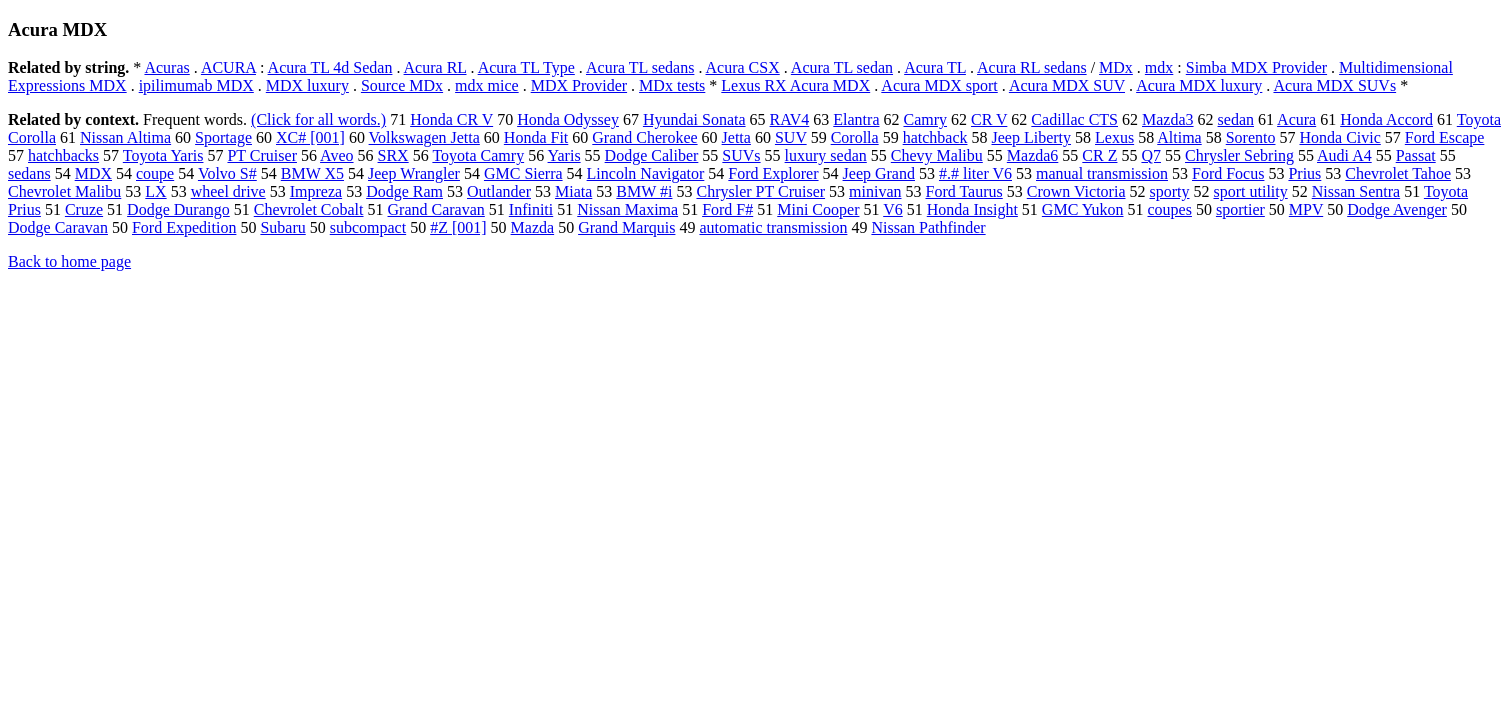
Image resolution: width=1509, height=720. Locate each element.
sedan (1236, 119)
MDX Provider (579, 85)
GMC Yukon (1083, 209)
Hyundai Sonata (694, 119)
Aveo (336, 155)
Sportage (223, 137)
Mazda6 (1033, 155)
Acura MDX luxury (1199, 85)
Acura (1296, 119)
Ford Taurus (964, 191)
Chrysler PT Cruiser (760, 191)
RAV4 (790, 119)
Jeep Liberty (1032, 137)
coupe (155, 173)
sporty (1169, 191)
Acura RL (435, 67)
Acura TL (935, 67)
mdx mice (487, 85)
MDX (93, 173)
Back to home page (69, 261)
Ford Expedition (184, 227)
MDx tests (672, 85)
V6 (893, 209)
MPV (1306, 209)
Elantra (856, 119)
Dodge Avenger (1397, 209)
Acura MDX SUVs (1334, 85)
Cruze (84, 209)
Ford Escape (1445, 137)
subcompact (368, 227)
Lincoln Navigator (646, 173)
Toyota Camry (478, 155)
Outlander (499, 191)
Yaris (564, 155)
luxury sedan (826, 155)
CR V (989, 119)
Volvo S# (227, 173)
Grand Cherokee (644, 137)
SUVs (741, 155)
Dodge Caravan (58, 227)
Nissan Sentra (1356, 191)
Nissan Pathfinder (928, 227)
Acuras (166, 67)
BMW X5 (312, 173)
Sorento (1251, 137)
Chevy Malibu (937, 155)
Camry (925, 119)
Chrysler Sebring (1239, 155)
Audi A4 (1344, 155)
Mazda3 (1168, 119)
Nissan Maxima (627, 209)
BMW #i (644, 191)
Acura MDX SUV (1067, 85)
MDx (1116, 67)
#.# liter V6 (975, 173)
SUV (791, 137)
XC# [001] (310, 137)
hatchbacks (63, 155)
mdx (1159, 67)
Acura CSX (743, 67)
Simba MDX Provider (1256, 67)
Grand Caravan (436, 209)
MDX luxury (307, 85)
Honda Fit (536, 137)
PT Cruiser (261, 155)
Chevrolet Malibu (64, 191)
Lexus (1114, 137)
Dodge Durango (178, 209)
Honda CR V (451, 119)
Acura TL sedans (640, 67)
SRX (393, 155)
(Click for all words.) (318, 119)
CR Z (1099, 155)
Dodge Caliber (652, 155)
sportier (1240, 209)
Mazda (533, 227)
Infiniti (531, 209)
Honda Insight (972, 209)
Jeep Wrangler (414, 173)
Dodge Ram (404, 191)
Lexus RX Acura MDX (795, 85)
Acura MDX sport (939, 85)
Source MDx (402, 85)
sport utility (1250, 191)
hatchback (935, 137)
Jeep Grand (879, 173)
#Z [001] (458, 227)
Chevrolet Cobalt (309, 209)
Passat (1416, 155)
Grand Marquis (626, 227)
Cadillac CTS (1074, 119)
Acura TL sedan (842, 67)
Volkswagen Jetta (424, 137)
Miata (573, 191)
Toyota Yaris (163, 155)
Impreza (316, 191)
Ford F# (727, 209)
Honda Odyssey (568, 119)
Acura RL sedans (1032, 67)
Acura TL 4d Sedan (330, 67)
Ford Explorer (773, 173)
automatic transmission (773, 227)
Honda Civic (1339, 137)
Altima (1179, 137)
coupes (1170, 209)
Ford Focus (1228, 173)
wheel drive (228, 191)
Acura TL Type (526, 67)
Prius (1304, 173)
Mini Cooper (818, 209)
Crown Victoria (1076, 191)
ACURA (228, 67)
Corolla (855, 137)
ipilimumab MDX (196, 85)
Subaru (282, 227)
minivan (875, 191)
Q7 (1151, 155)
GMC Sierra (523, 173)
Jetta (736, 137)
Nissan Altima (125, 137)
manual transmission (1102, 173)
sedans (29, 173)
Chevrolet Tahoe (1398, 173)
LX (155, 191)
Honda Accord (1386, 119)
